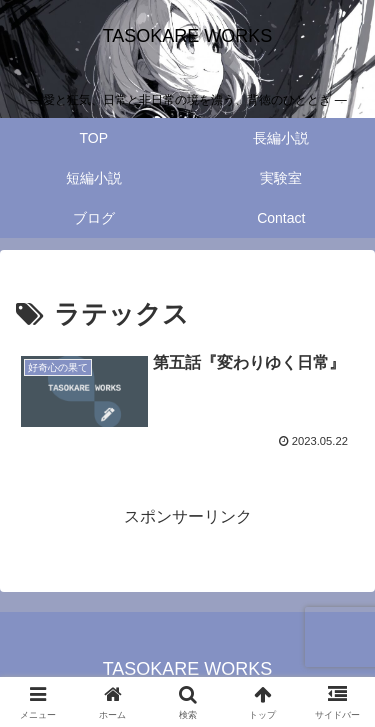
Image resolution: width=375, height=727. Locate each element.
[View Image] (84, 390)
